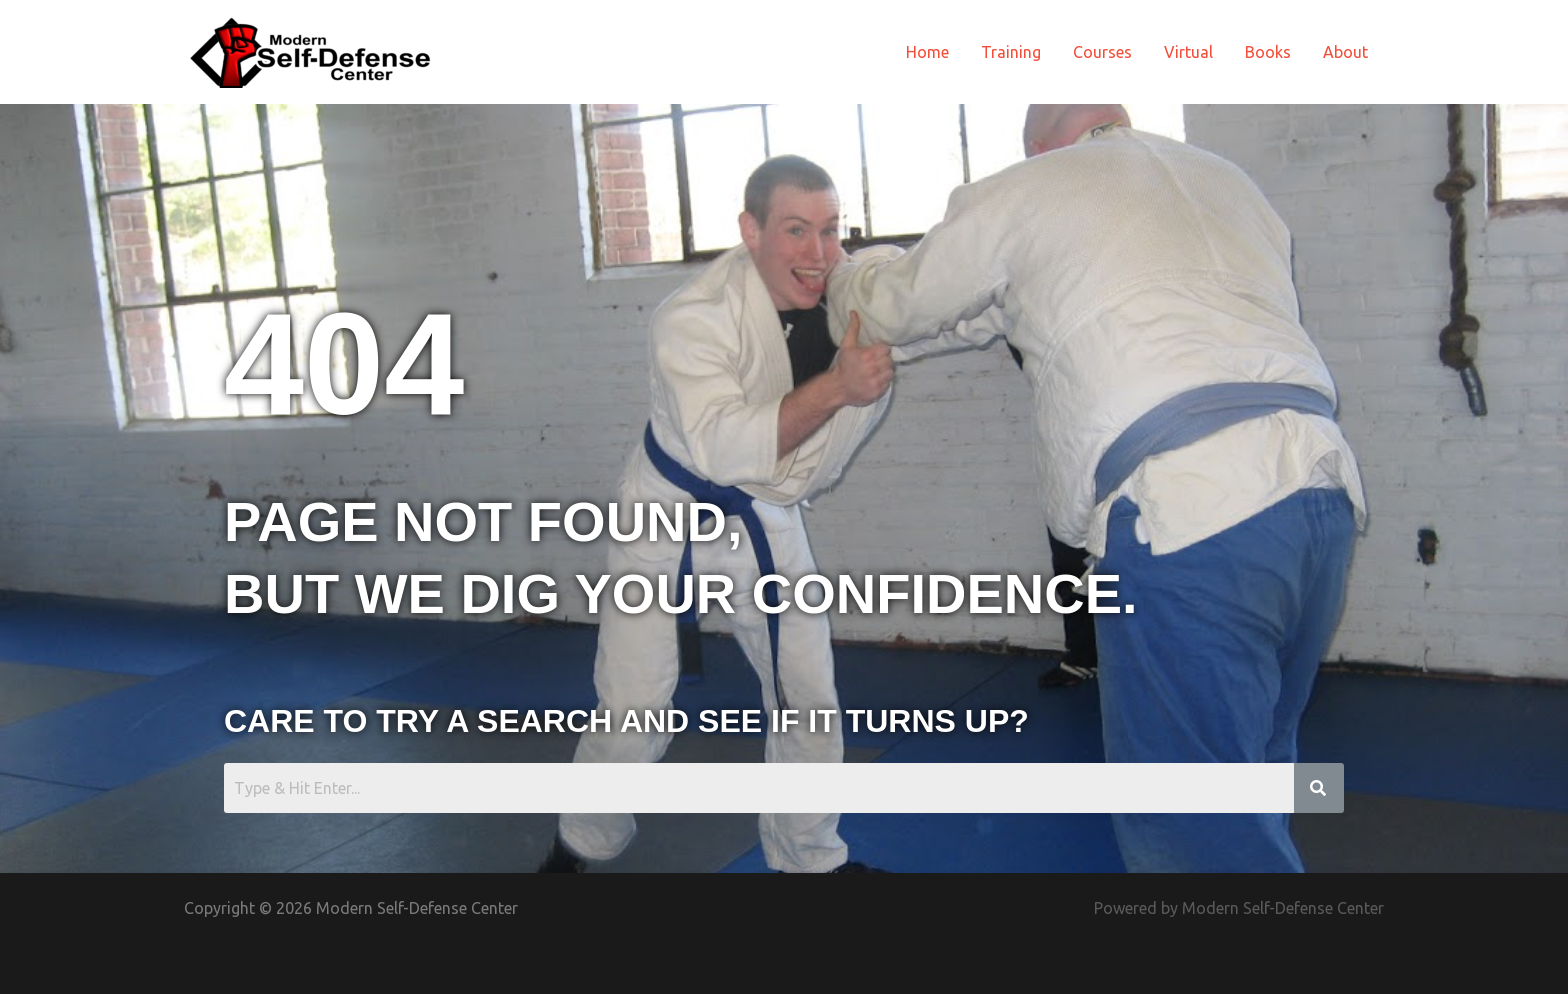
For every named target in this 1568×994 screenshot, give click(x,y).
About (1345, 52)
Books (1268, 52)
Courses (1102, 52)
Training (1011, 52)
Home (927, 52)
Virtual (1188, 52)
